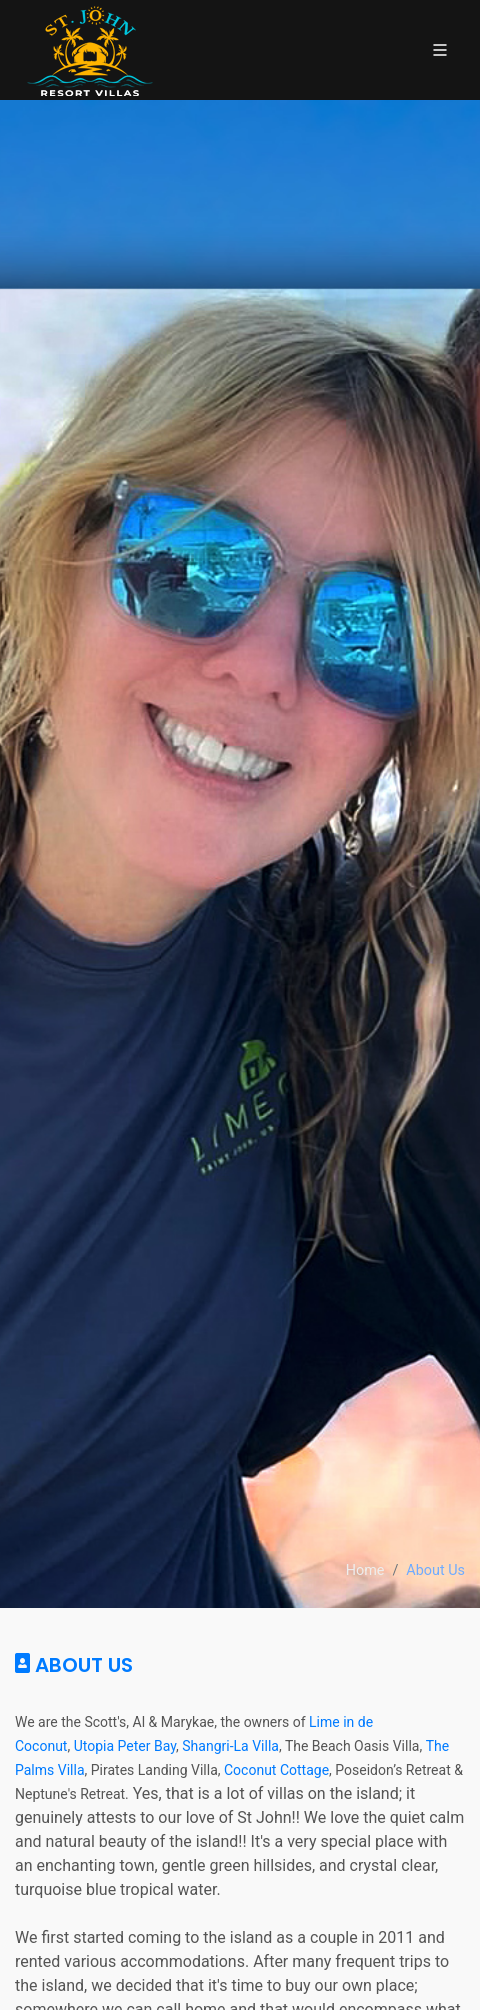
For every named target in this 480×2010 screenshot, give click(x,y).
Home (365, 1570)
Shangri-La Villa (230, 1746)
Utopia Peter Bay (125, 1746)
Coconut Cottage (276, 1770)
